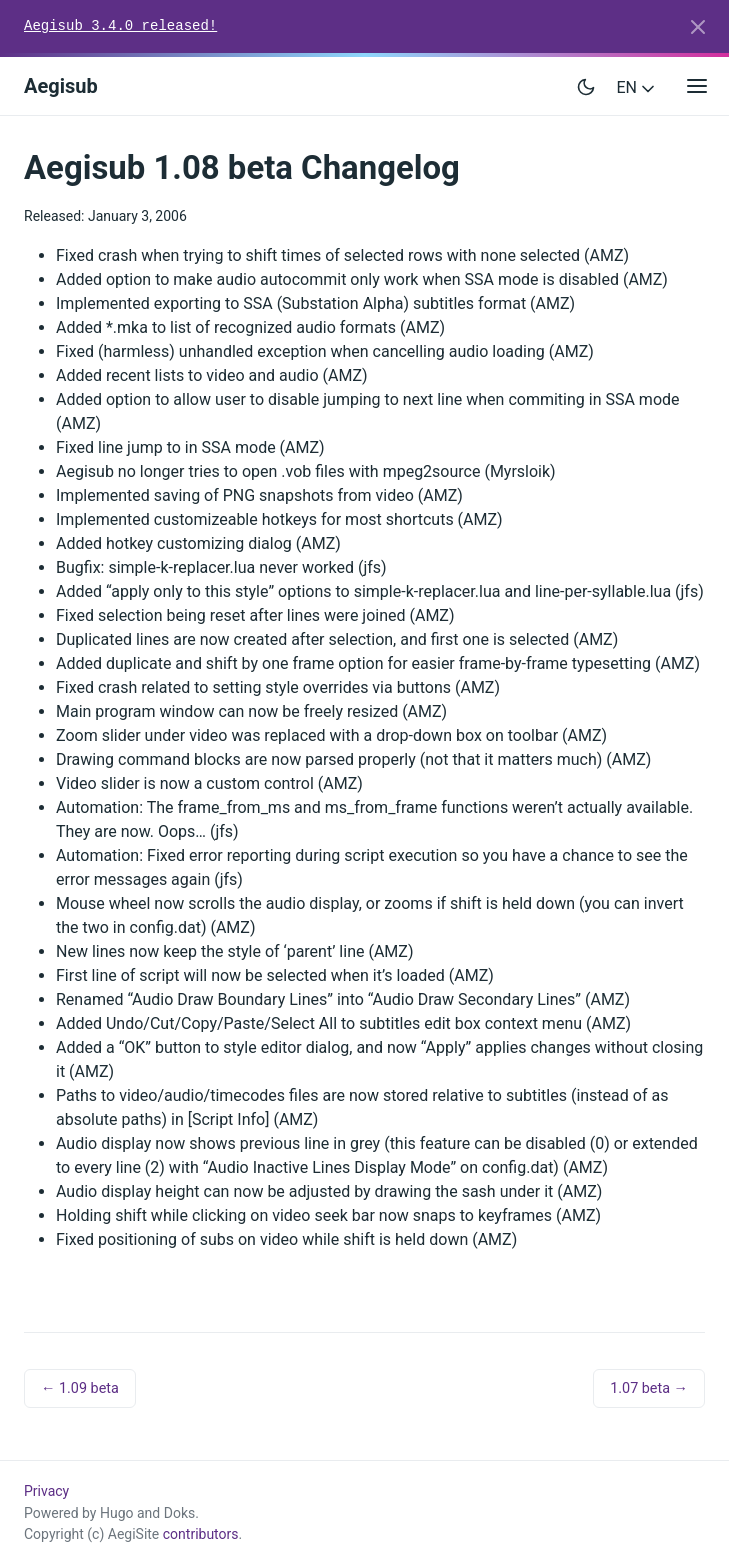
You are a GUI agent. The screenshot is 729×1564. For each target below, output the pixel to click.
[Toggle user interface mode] (586, 86)
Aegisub (61, 86)
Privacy (46, 1491)
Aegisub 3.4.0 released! (120, 26)
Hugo (117, 1513)
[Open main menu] (697, 86)
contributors (201, 1534)
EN (637, 87)
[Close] (698, 27)
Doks (180, 1513)
